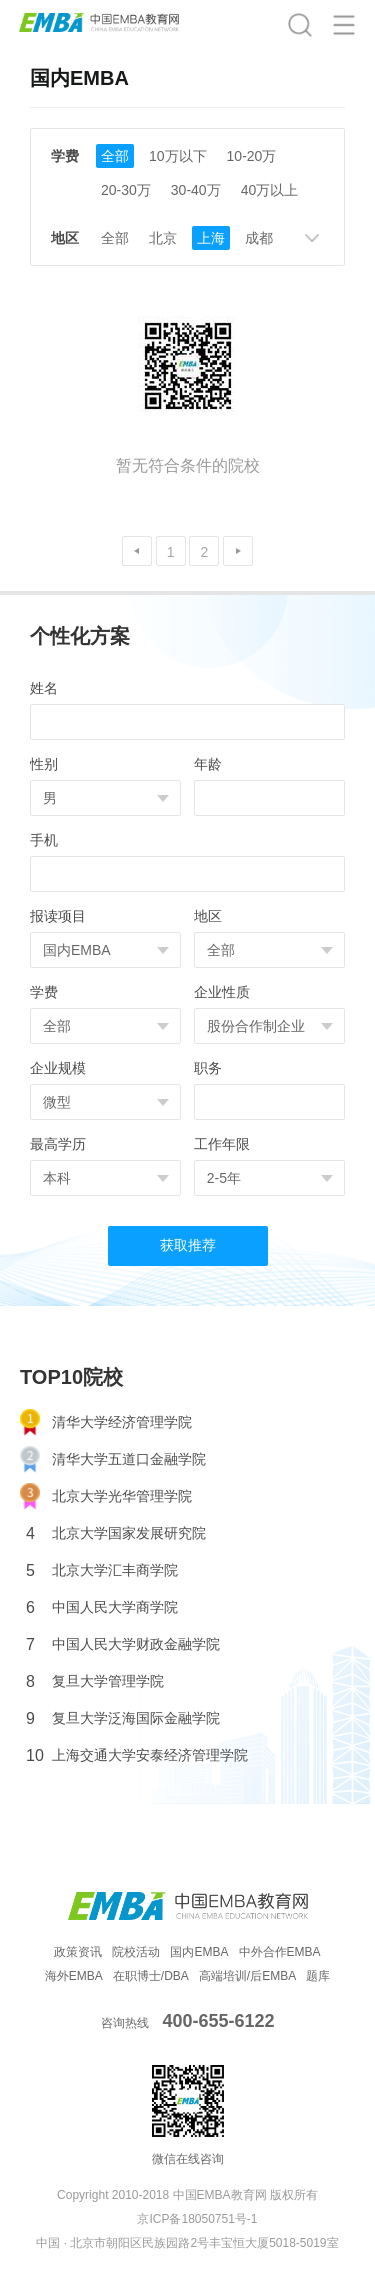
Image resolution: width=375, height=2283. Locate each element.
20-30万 (126, 190)
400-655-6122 (218, 2021)
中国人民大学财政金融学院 (123, 1644)
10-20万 (252, 156)
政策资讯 (78, 1952)
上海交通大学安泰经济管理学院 (137, 1755)
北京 (163, 238)
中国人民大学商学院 (102, 1607)
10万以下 (178, 156)
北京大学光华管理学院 (106, 1496)
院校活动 (136, 1952)
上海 (211, 238)
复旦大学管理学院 (95, 1681)
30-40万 (196, 190)
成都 (259, 238)
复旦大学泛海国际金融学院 (123, 1718)
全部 (115, 156)
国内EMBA (199, 1952)
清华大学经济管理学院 (106, 1422)
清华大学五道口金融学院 (113, 1459)
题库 (318, 1976)
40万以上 (270, 190)
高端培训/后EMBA (247, 1976)
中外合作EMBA (280, 1952)
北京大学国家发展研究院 (116, 1533)
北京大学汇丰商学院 (102, 1570)
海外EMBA (74, 1976)
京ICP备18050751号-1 (197, 2219)
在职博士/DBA (151, 1976)
